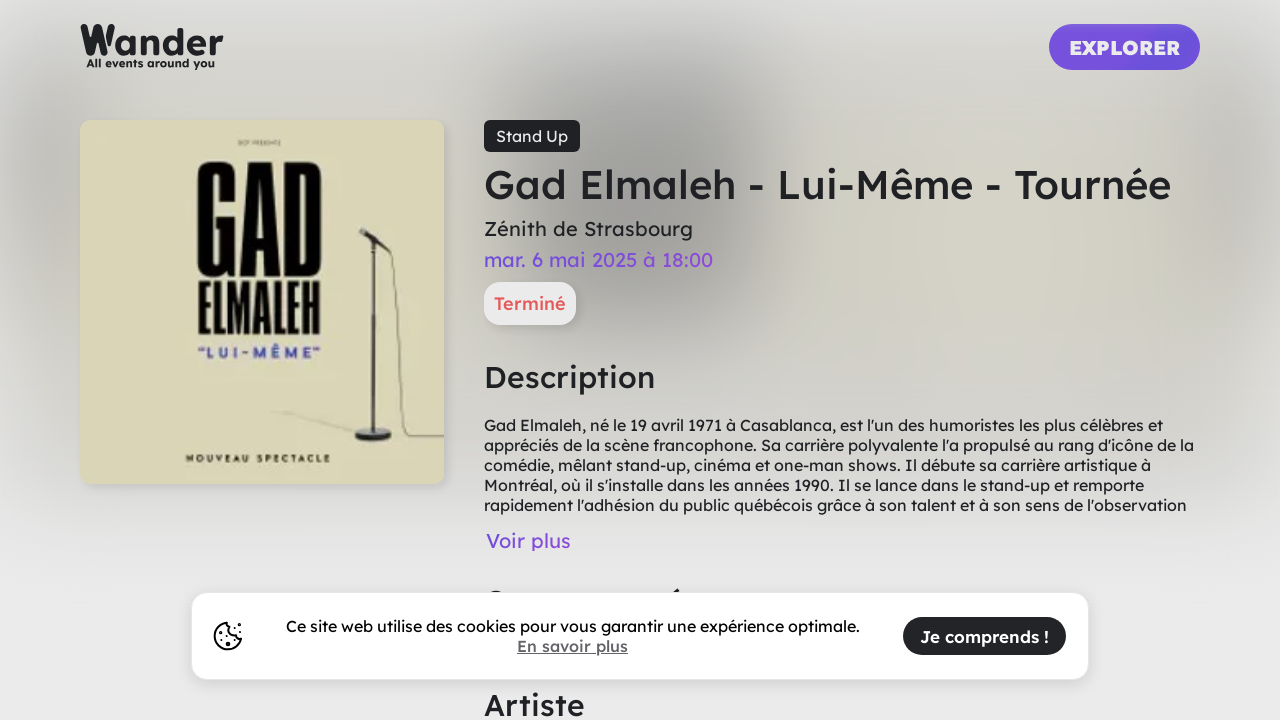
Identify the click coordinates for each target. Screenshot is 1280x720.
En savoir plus (572, 646)
